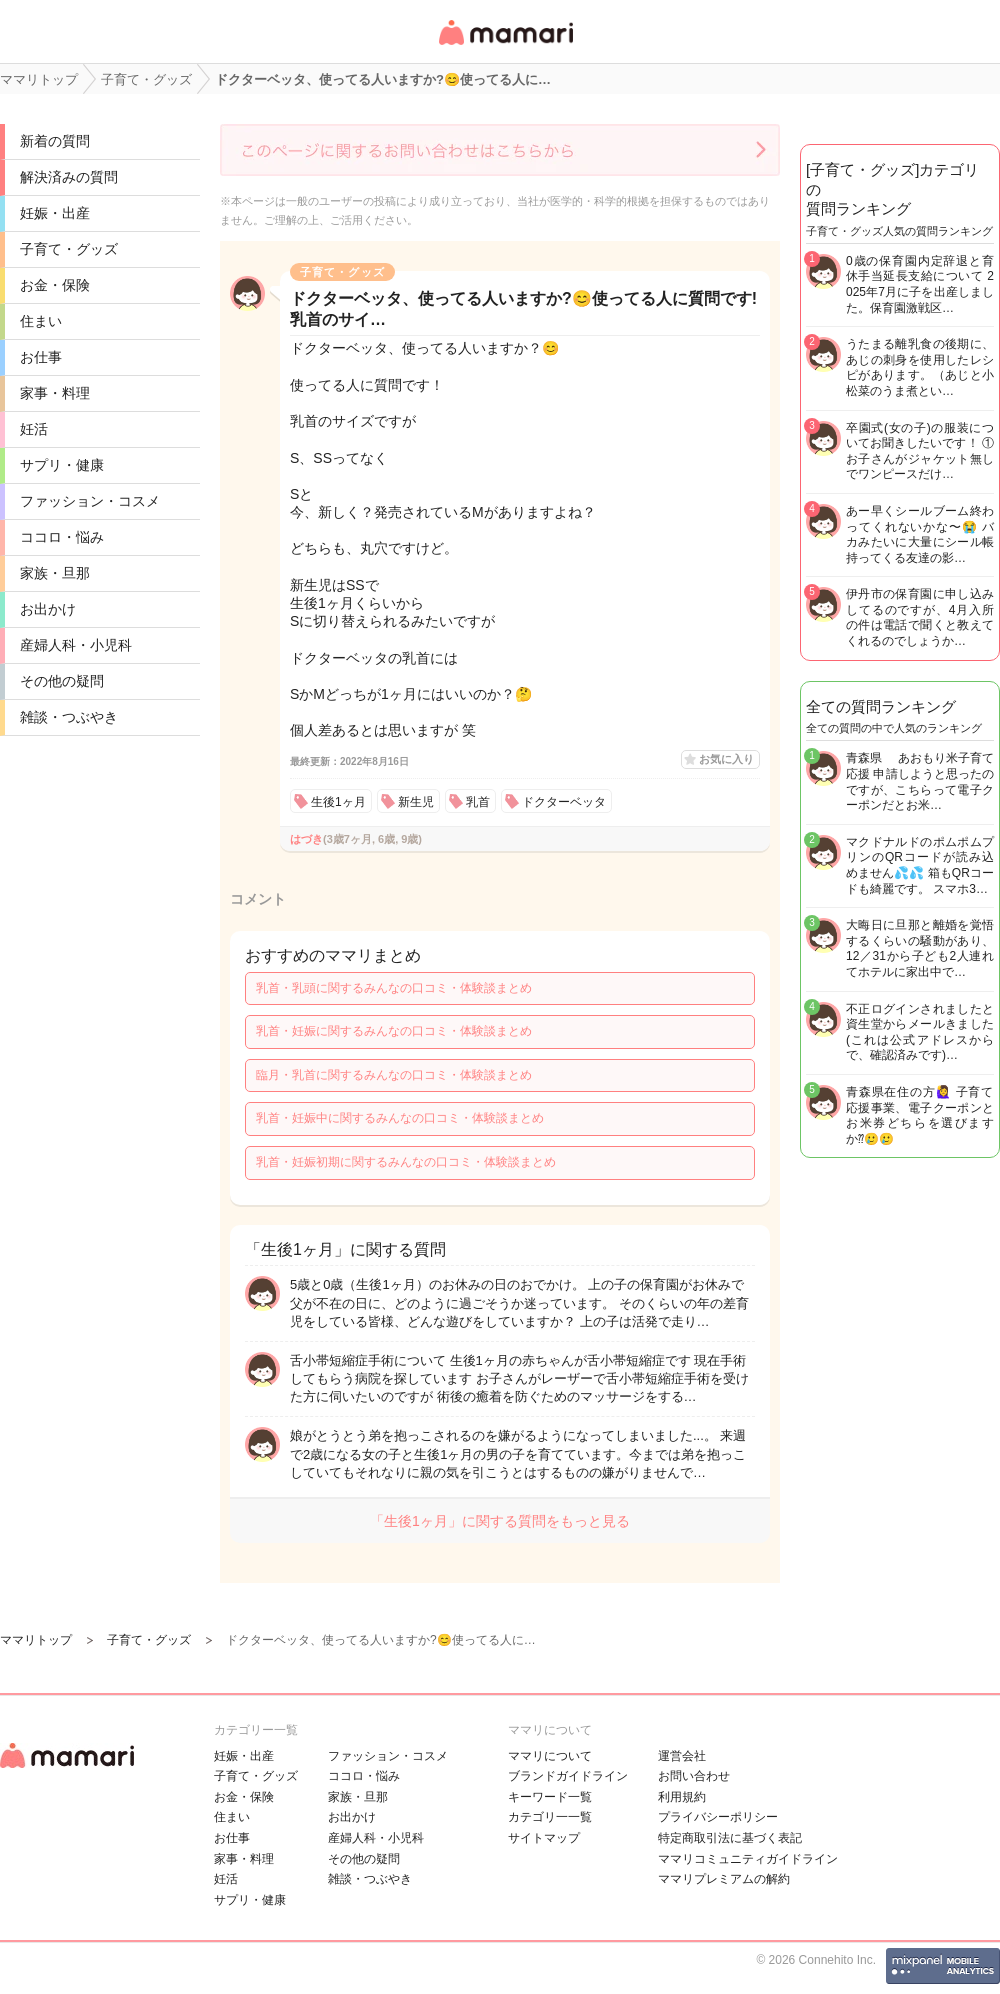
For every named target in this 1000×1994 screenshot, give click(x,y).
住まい (41, 321)
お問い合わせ (694, 1776)
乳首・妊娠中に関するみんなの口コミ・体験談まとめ (400, 1118)
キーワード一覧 (550, 1797)
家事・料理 (55, 393)
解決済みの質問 (69, 177)
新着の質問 (55, 141)
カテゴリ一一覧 (550, 1817)
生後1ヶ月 (338, 802)
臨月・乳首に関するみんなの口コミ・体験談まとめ (394, 1075)
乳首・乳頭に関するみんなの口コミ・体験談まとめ (394, 988)
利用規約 (682, 1797)
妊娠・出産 (55, 213)
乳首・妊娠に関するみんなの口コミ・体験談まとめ (394, 1031)
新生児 (416, 802)
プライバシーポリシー (718, 1817)
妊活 (34, 429)
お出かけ (48, 609)
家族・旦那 (55, 573)
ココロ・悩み (62, 537)
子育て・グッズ (69, 249)
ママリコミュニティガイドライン (748, 1859)
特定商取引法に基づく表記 (730, 1838)
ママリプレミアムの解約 (724, 1879)
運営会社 (682, 1756)
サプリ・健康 (62, 465)
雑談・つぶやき (69, 717)
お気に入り (726, 759)
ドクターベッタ (564, 802)
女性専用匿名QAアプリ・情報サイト (505, 46)
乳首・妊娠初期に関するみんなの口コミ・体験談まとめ (406, 1162)
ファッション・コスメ (90, 501)
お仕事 (41, 357)
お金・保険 (55, 285)
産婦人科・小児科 (76, 645)
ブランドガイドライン (568, 1776)
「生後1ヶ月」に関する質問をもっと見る (500, 1521)
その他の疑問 (62, 681)
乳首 (478, 802)
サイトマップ (544, 1838)
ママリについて (550, 1756)
